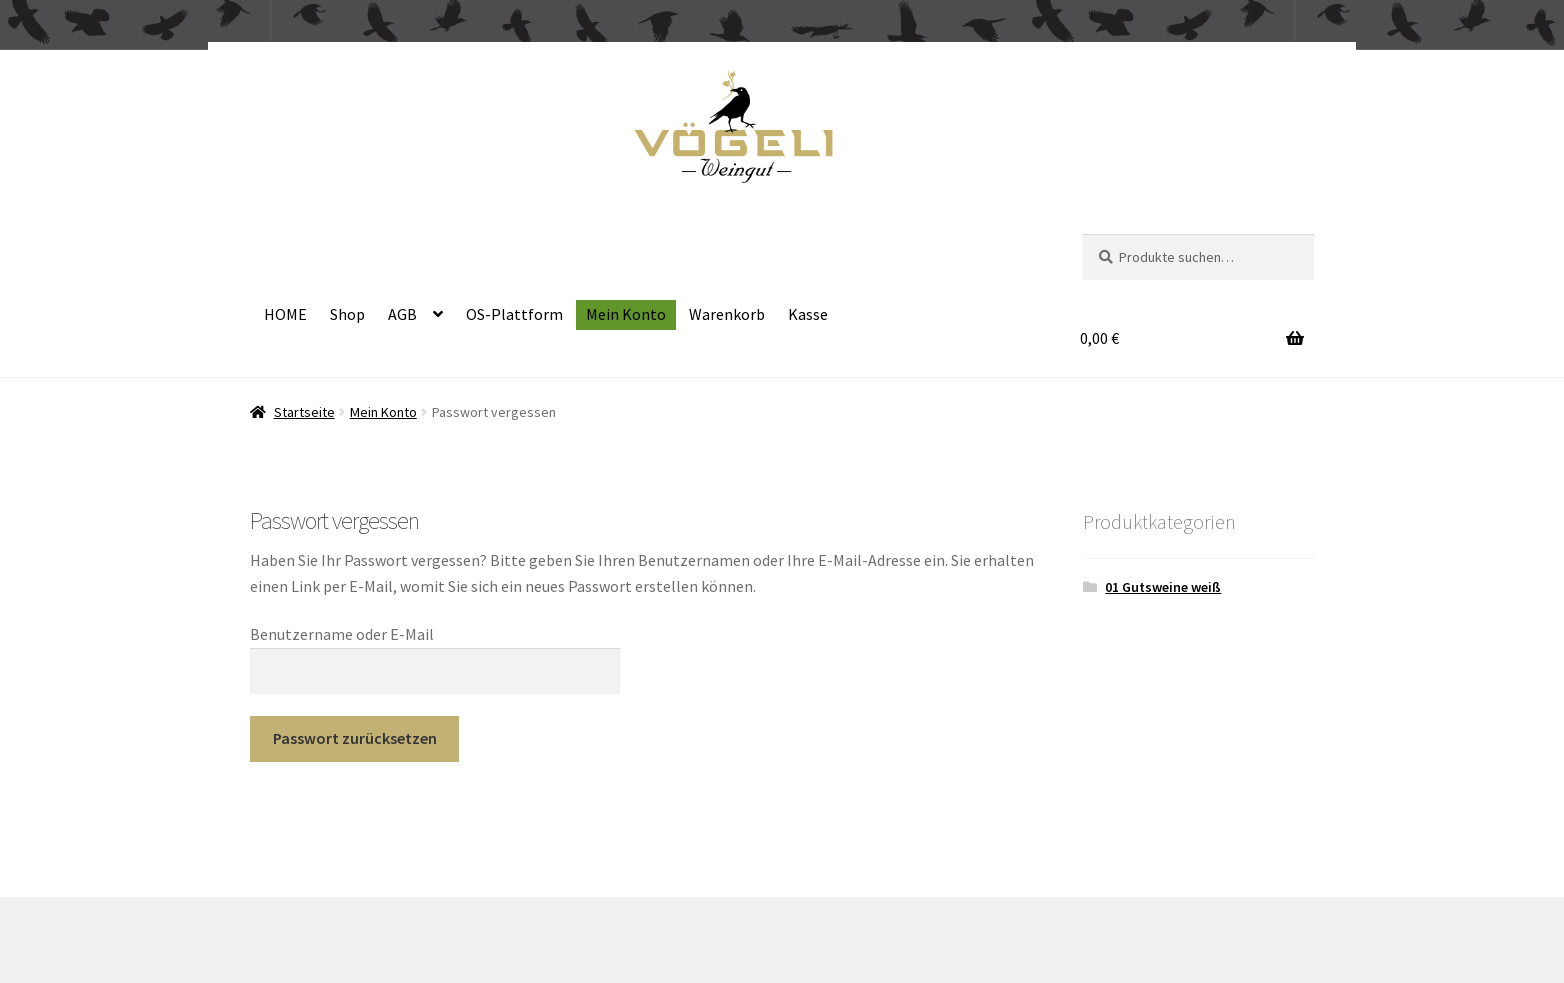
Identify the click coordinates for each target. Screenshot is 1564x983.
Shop (347, 314)
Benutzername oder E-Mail (342, 634)
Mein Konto (626, 314)
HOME (285, 314)
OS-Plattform (514, 314)
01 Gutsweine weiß (1163, 587)
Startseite (304, 412)
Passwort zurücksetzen (355, 738)
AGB (402, 314)
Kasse (808, 314)
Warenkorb (727, 314)
